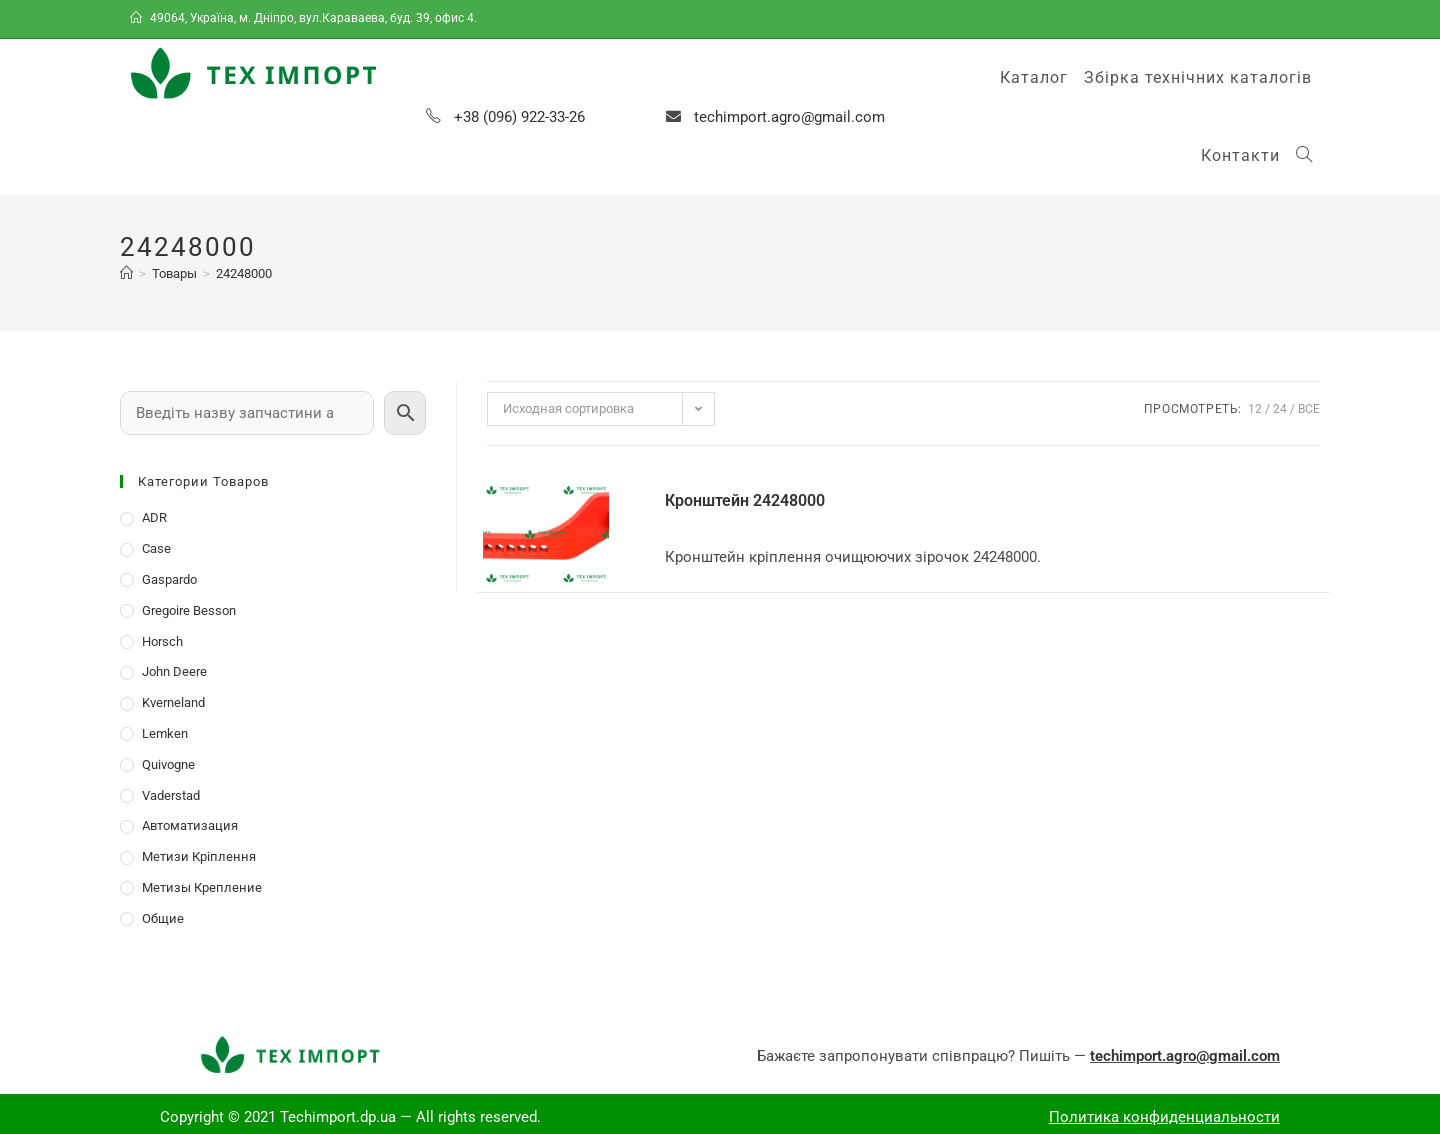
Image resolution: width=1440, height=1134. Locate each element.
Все (1309, 409)
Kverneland (173, 702)
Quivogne (168, 764)
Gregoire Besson (189, 610)
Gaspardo (169, 579)
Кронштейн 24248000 (745, 500)
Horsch (162, 641)
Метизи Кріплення (199, 856)
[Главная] (126, 273)
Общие (163, 918)
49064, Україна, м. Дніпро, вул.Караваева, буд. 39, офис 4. (305, 18)
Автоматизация (190, 825)
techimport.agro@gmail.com (789, 117)
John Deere (174, 671)
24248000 (244, 273)
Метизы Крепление (202, 887)
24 (1280, 409)
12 (1255, 409)
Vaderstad (171, 795)
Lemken (165, 733)
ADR (154, 517)
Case (156, 548)
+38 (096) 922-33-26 (519, 117)
